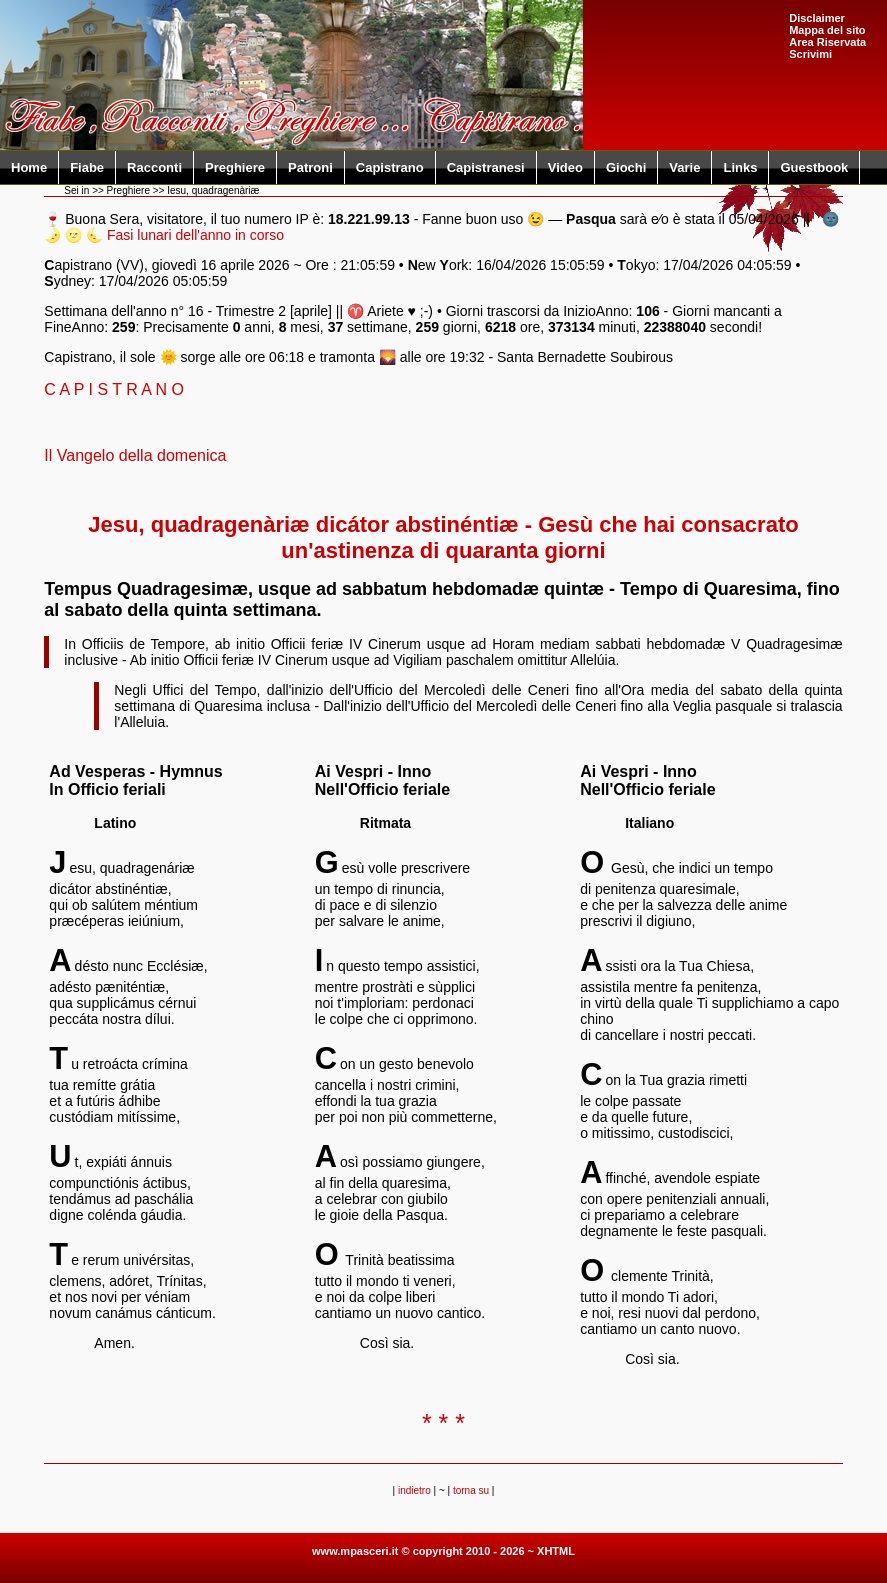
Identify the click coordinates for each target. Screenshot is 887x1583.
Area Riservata (827, 42)
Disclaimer (817, 18)
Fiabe (87, 167)
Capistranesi (486, 167)
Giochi (626, 167)
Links (740, 167)
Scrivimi (810, 54)
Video (565, 167)
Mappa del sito (827, 30)
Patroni (310, 167)
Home (29, 167)
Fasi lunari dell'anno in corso (195, 235)
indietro (414, 1490)
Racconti (154, 167)
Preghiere (235, 167)
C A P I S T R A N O (114, 389)
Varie (684, 167)
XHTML (556, 1551)
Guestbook (814, 167)
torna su (471, 1490)
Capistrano (390, 167)
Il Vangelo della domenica (135, 455)
